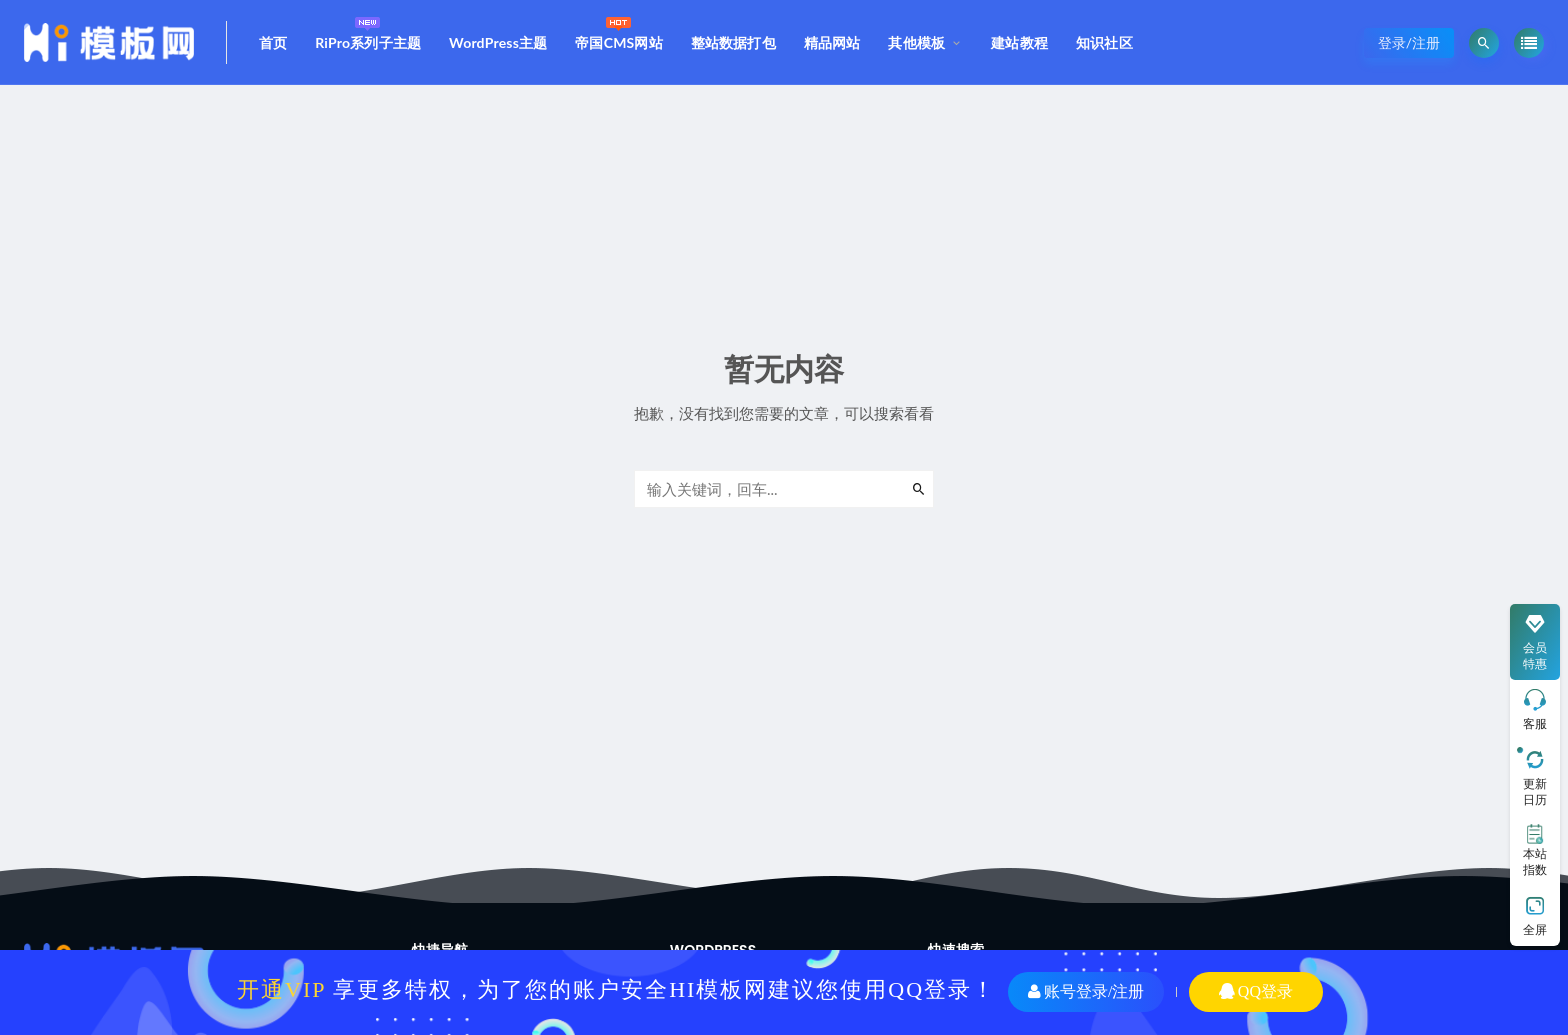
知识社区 (1104, 42)
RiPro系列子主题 (368, 31)
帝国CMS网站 (619, 31)
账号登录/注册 (1086, 991)
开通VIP (281, 989)
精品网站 (832, 42)
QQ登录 (1256, 991)
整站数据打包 (733, 42)
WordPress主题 (498, 42)
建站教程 (1019, 42)
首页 (273, 42)
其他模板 (916, 42)
